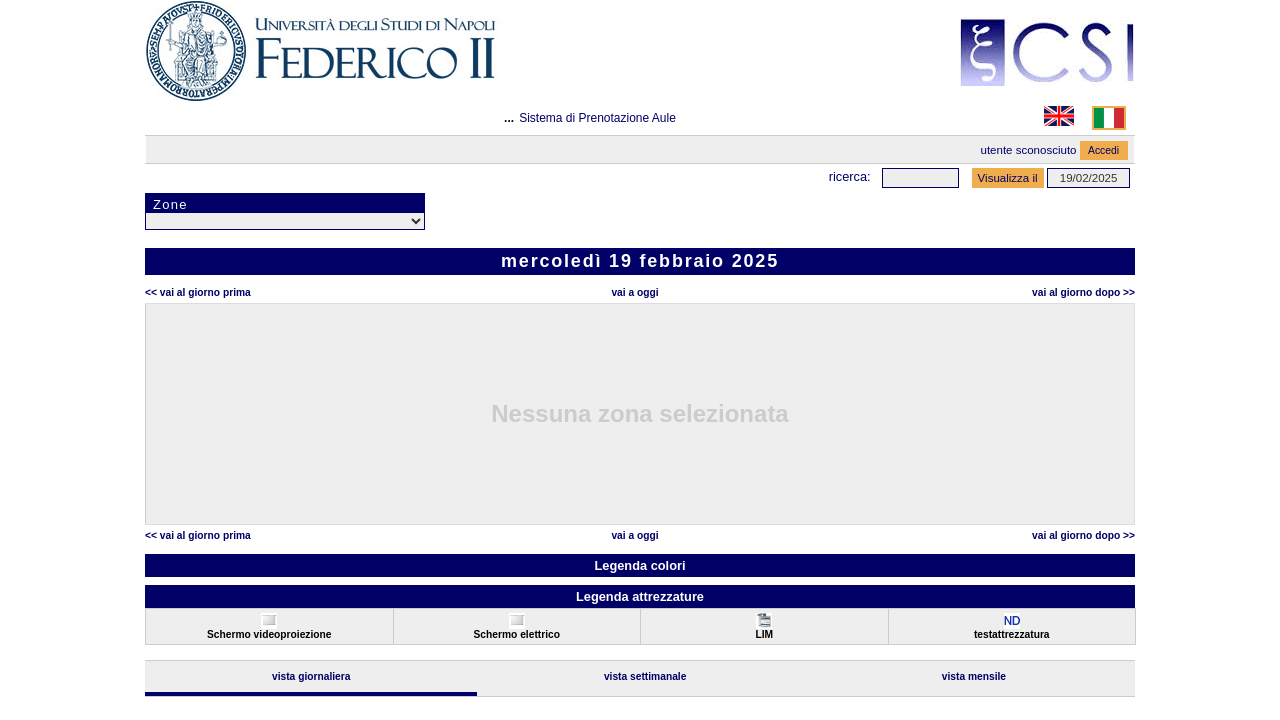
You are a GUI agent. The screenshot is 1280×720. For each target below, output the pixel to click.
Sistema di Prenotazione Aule (597, 118)
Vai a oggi (634, 292)
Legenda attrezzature (640, 596)
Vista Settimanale (645, 676)
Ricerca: (850, 176)
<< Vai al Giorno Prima (198, 292)
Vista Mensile (974, 676)
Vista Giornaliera (311, 676)
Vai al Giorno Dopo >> (1083, 292)
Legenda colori (639, 565)
